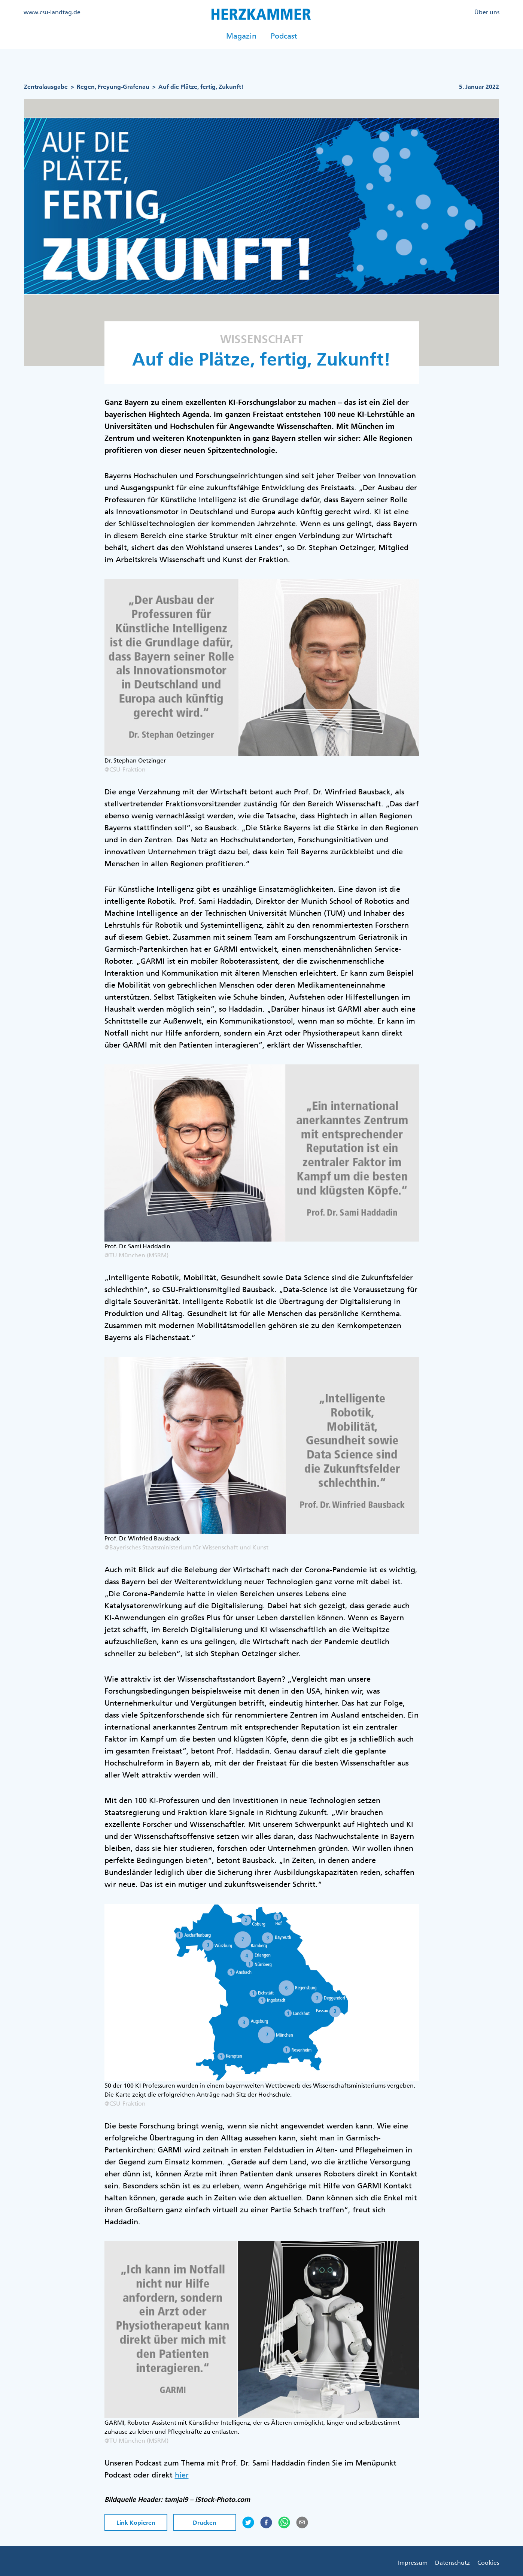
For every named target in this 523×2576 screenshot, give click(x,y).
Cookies (488, 2562)
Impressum (413, 2562)
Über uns (486, 12)
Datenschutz (452, 2562)
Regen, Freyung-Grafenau (113, 86)
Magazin (241, 35)
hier (182, 2474)
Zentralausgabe (46, 86)
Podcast (284, 35)
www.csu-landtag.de (52, 12)
